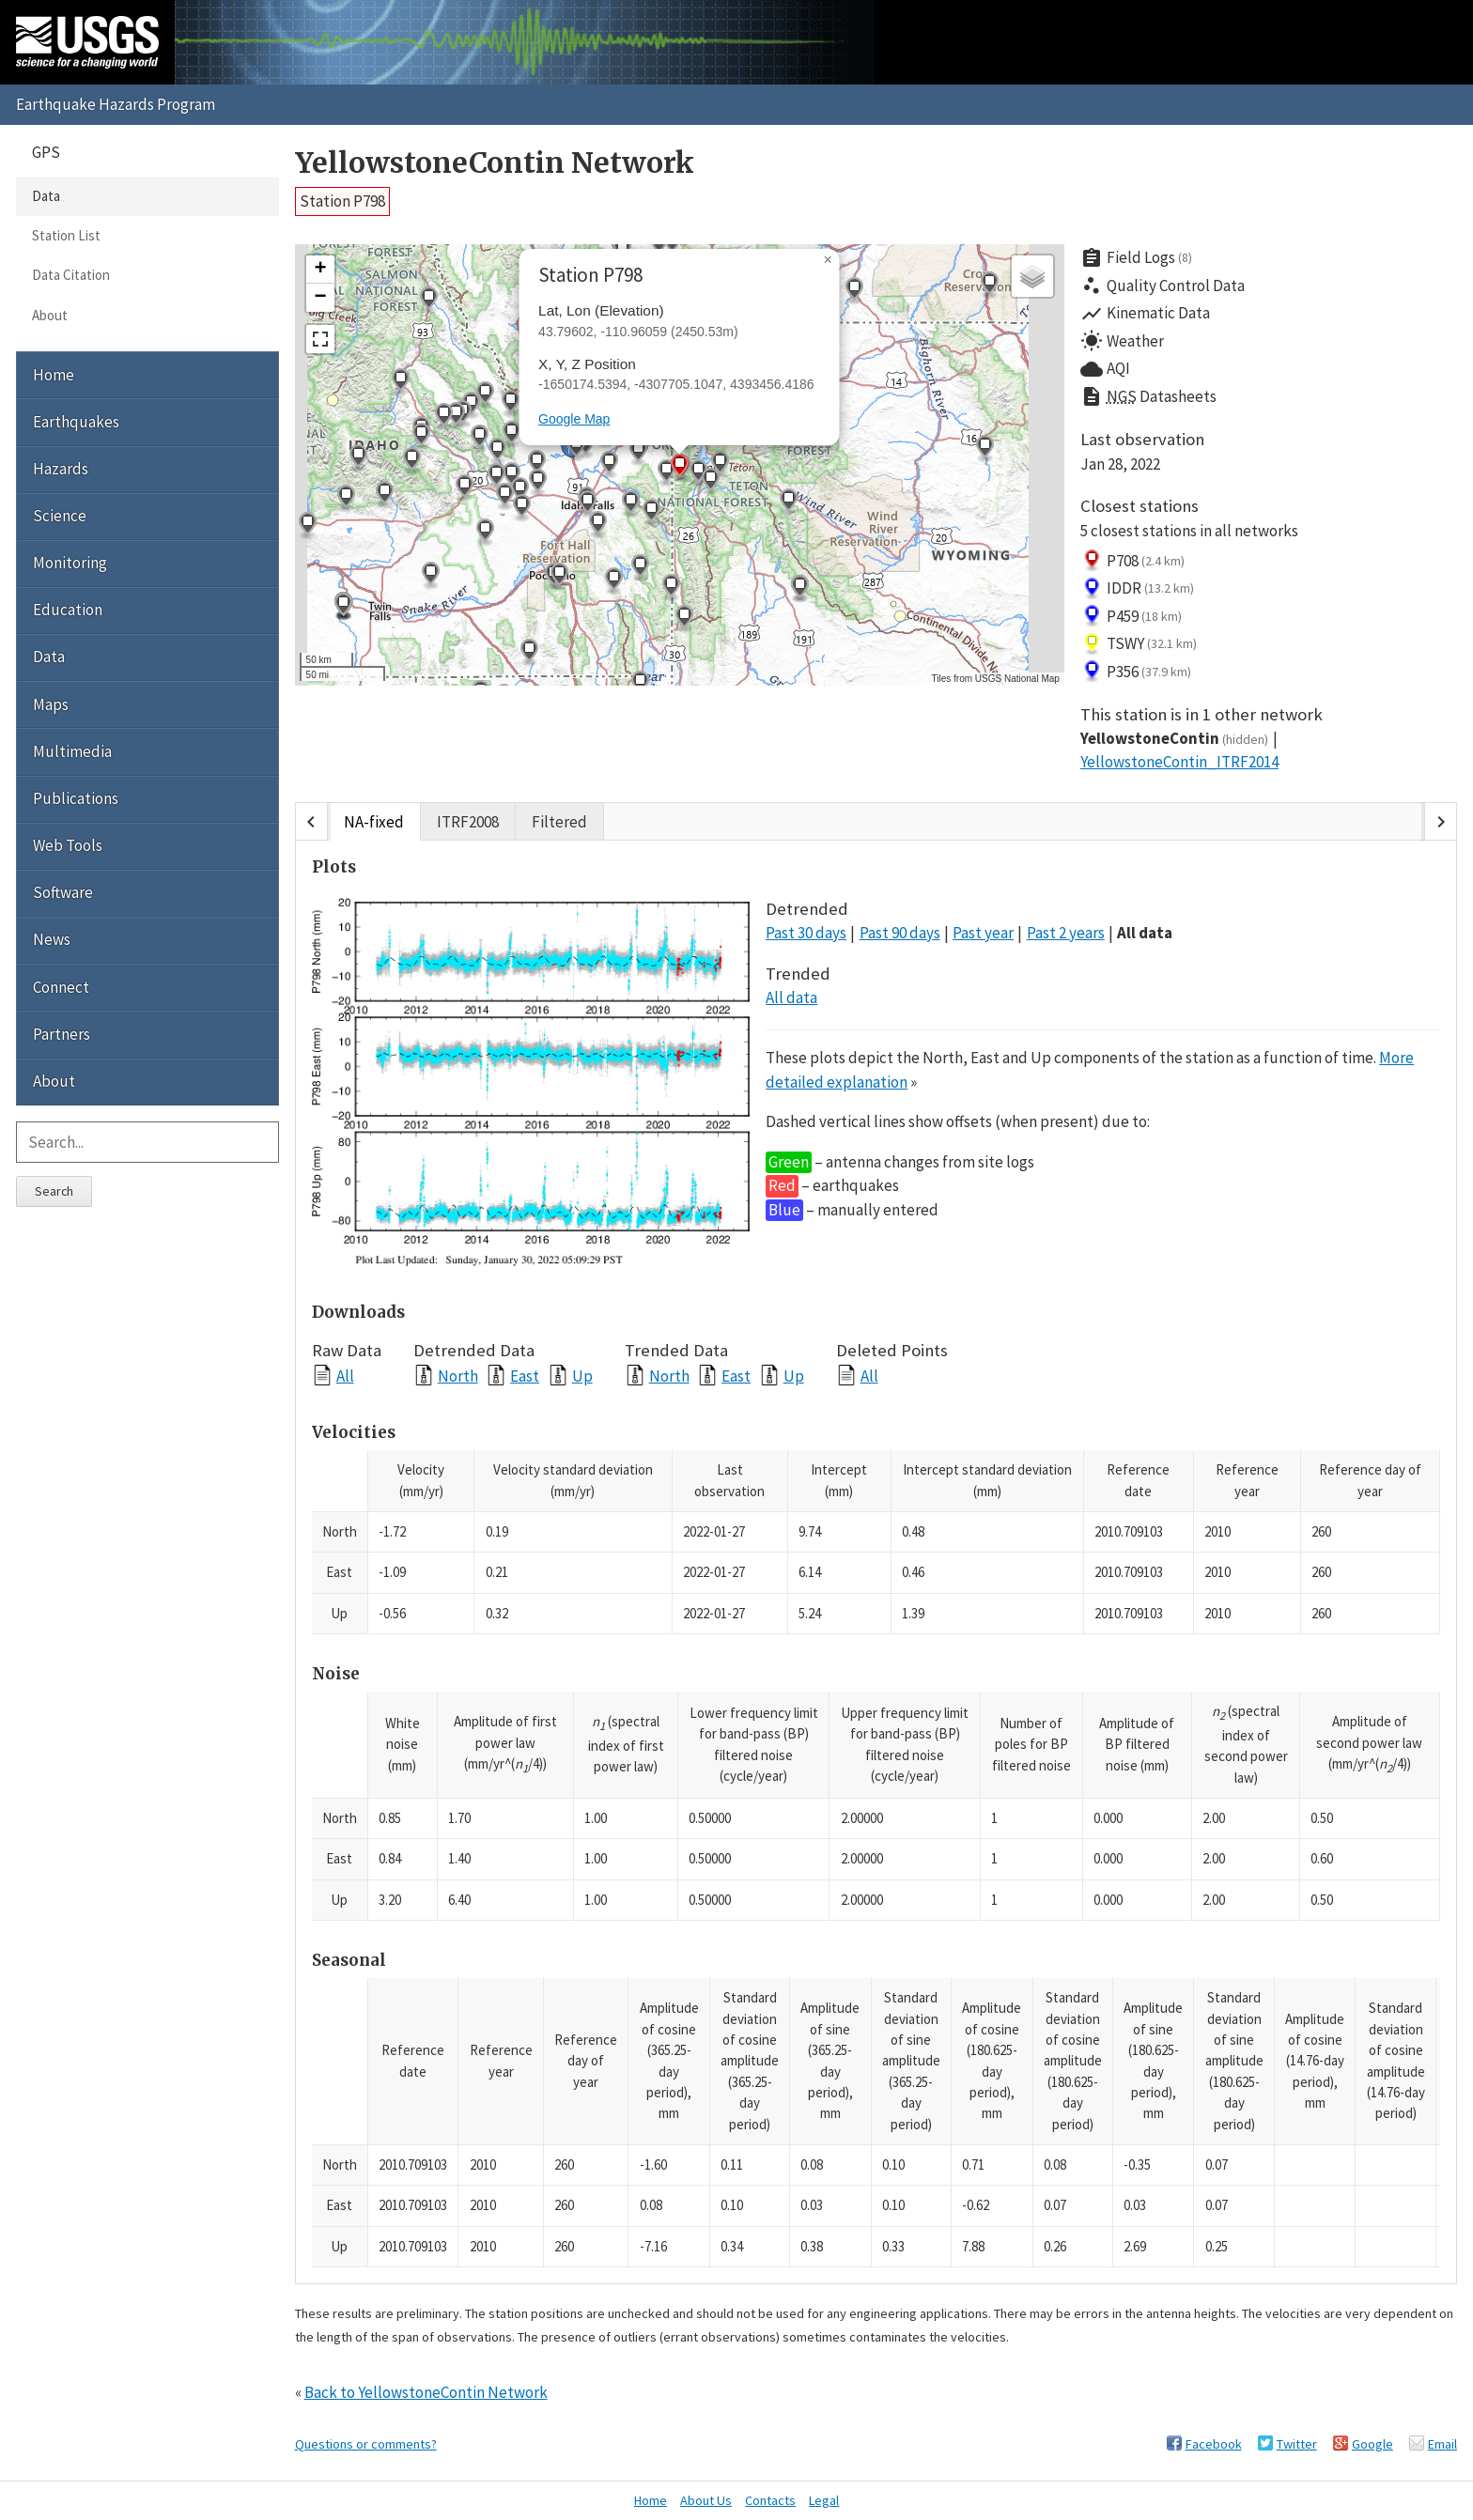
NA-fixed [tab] (374, 822)
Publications (75, 798)
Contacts (770, 2500)
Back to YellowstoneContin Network (426, 2392)
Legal (824, 2500)
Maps (51, 704)
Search (54, 1191)
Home (53, 374)
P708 (1133, 560)
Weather (1122, 341)
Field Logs (1136, 258)
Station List (66, 235)
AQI (1105, 369)
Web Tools (67, 845)
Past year (983, 932)
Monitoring (70, 562)
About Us (706, 2500)
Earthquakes (76, 421)
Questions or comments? (366, 2443)
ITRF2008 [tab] (468, 822)
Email (1442, 2443)
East (524, 1375)
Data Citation (71, 275)
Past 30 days (806, 932)
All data (1144, 932)
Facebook (1214, 2443)
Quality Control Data (1162, 285)
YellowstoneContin (1174, 738)
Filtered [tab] (559, 822)
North (458, 1375)
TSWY (1139, 644)
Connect (61, 987)
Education (67, 609)
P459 (1131, 616)
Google (1372, 2443)
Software (63, 892)
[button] (511, 435)
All (345, 1375)
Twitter (1297, 2443)
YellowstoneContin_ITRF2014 (1179, 761)
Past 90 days (900, 932)
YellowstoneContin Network (494, 163)
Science (59, 515)
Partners (61, 1034)
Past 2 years (1066, 932)
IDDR (1137, 589)
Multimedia (72, 751)
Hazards (60, 468)
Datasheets (1148, 397)
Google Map (574, 418)
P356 (1136, 671)
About (50, 315)
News (51, 939)
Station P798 (342, 201)
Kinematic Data (1145, 313)
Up (582, 1375)
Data (46, 196)
